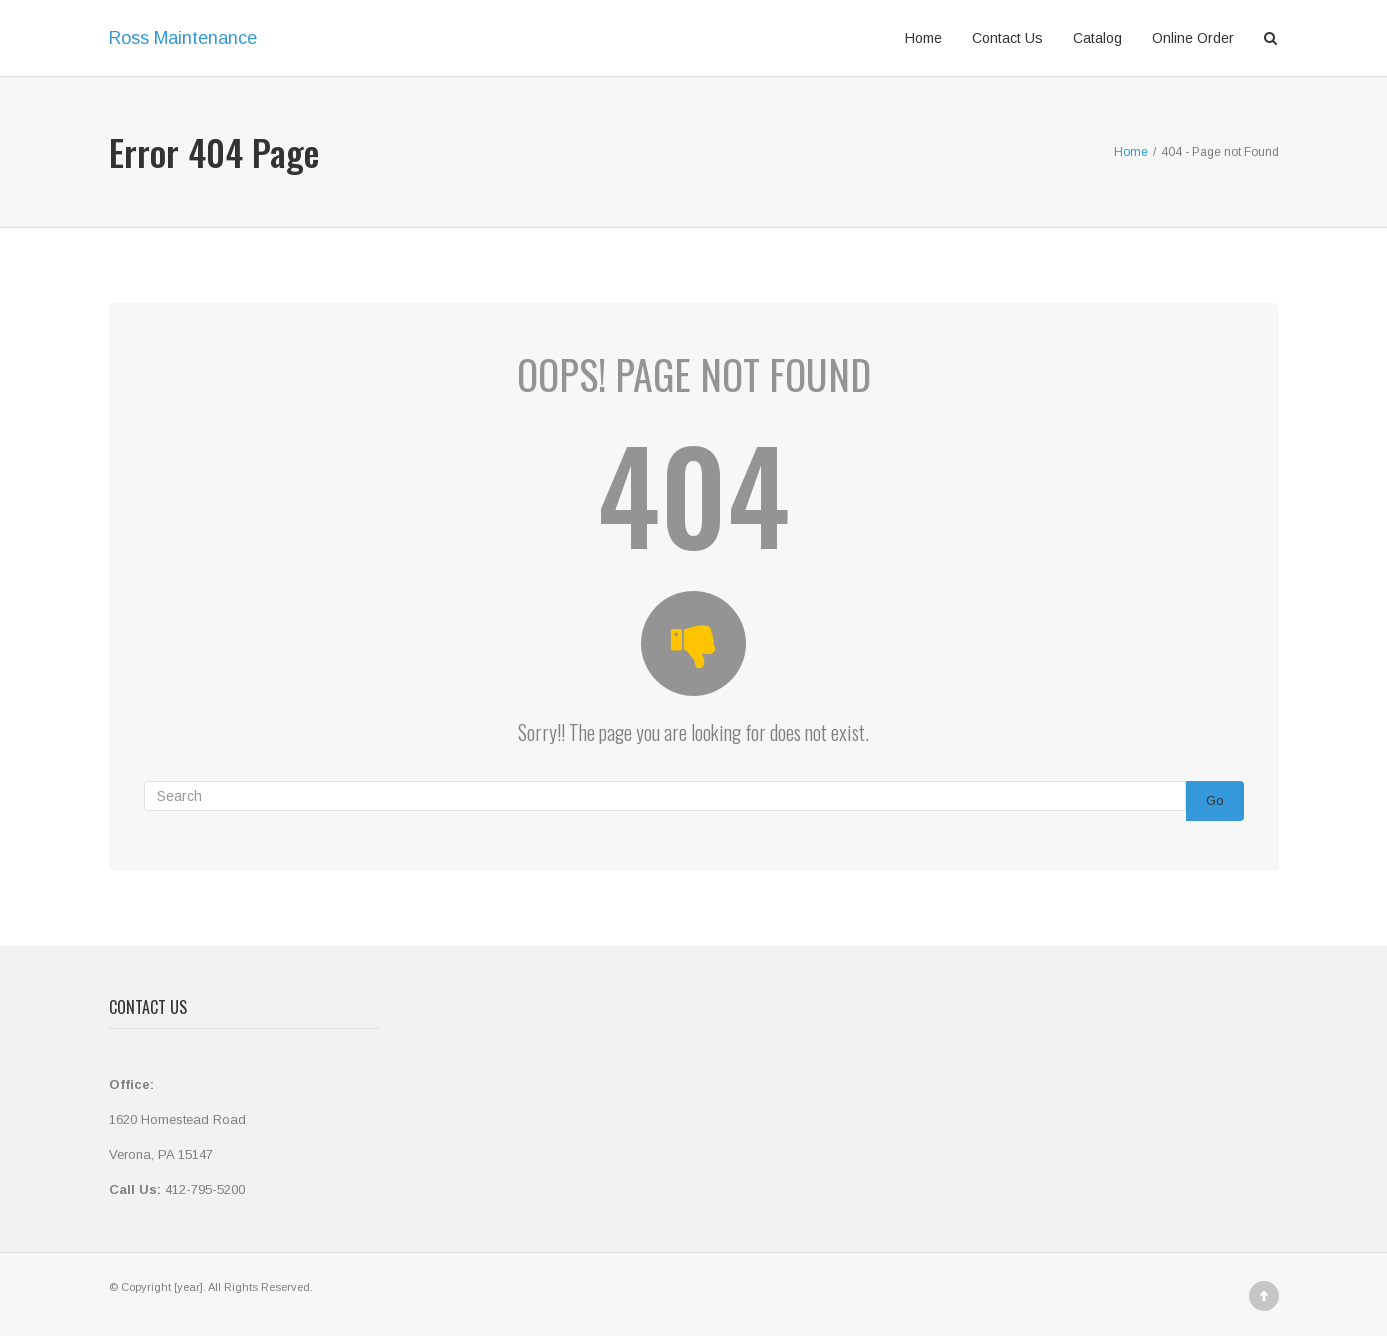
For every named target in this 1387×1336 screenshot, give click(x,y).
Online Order (1193, 38)
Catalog (1097, 38)
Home (923, 38)
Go (1215, 800)
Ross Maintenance (183, 38)
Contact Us (1007, 38)
